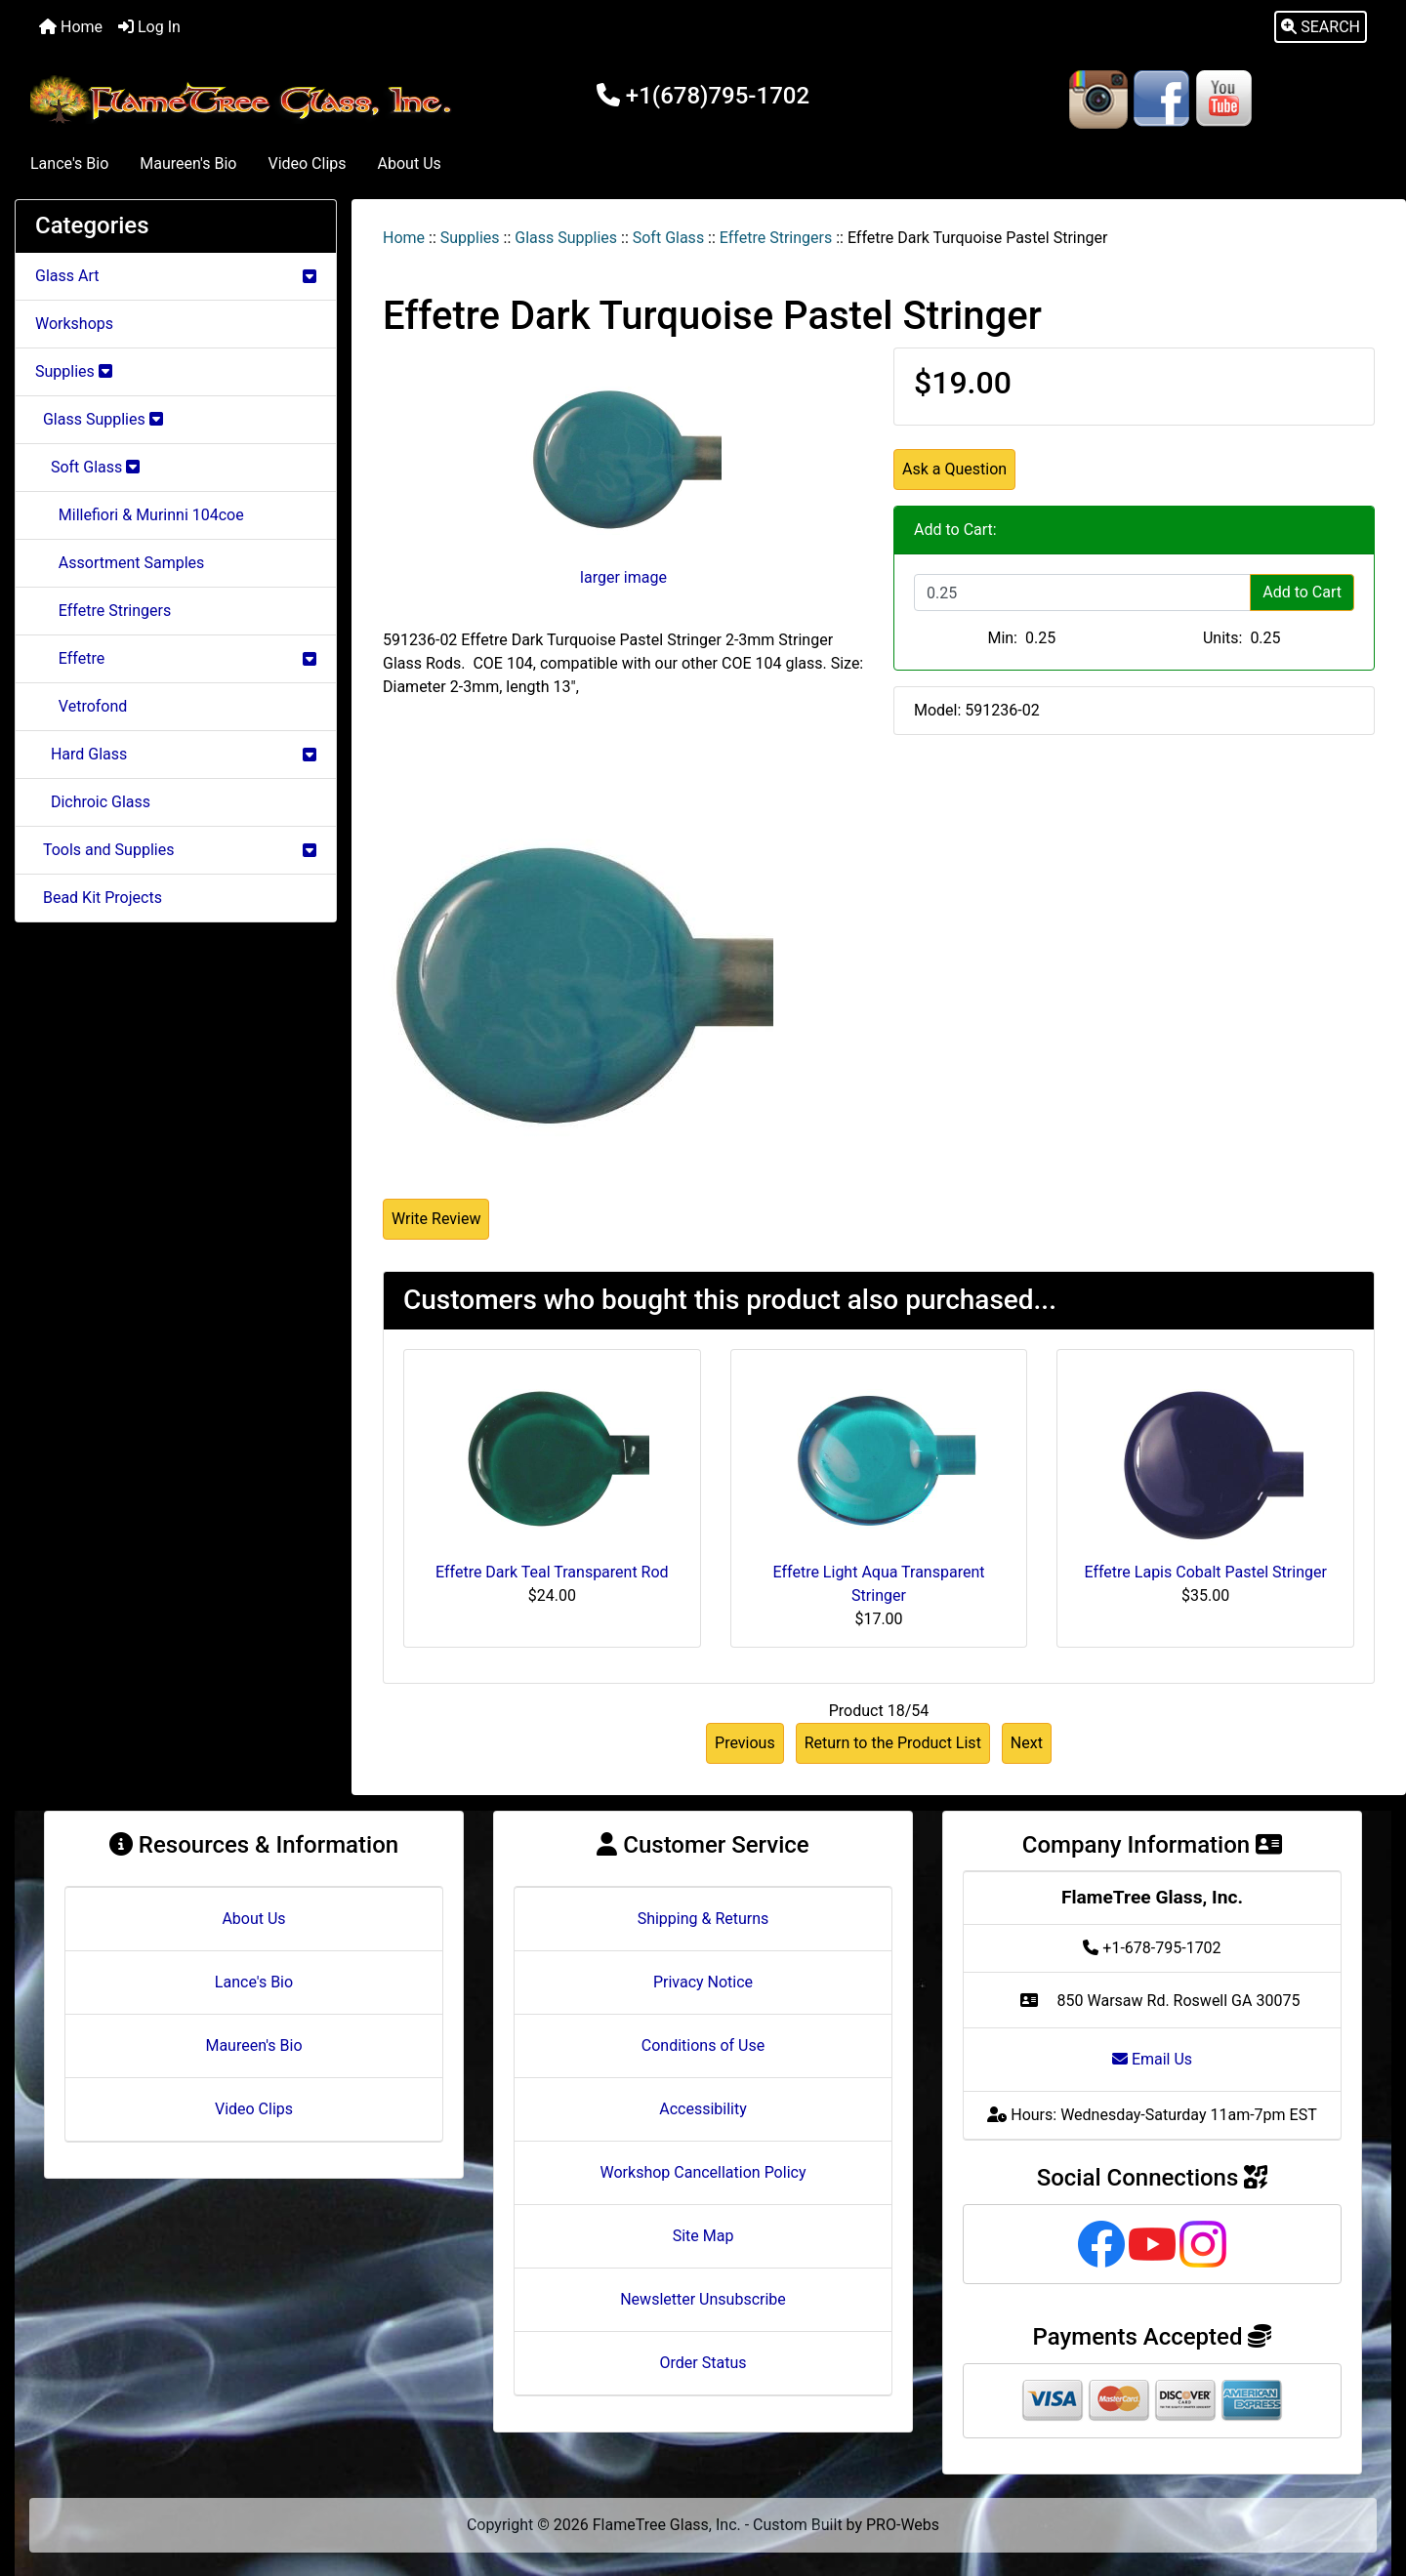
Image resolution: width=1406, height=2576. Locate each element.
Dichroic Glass (92, 802)
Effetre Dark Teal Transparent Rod (552, 1572)
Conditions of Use (703, 2045)
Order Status (703, 2362)
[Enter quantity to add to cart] (1082, 592)
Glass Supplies (566, 237)
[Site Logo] (244, 99)
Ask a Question (954, 469)
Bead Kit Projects (98, 897)
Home (71, 27)
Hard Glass (175, 754)
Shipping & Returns (703, 1918)
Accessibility (703, 2109)
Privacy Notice (703, 1982)
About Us (409, 163)
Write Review (436, 1218)
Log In (149, 27)
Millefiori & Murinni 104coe (139, 515)
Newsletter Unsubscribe (703, 2299)
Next (1027, 1743)
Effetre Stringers (776, 237)
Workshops (74, 323)
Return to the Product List (893, 1743)
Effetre (175, 658)
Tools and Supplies (175, 849)
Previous (745, 1743)
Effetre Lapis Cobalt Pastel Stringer (1205, 1572)
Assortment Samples (119, 562)
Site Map (703, 2236)
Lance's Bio (69, 163)
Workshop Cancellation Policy (703, 2172)
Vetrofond (81, 706)
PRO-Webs (902, 2524)
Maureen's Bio (188, 163)
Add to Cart (1302, 592)
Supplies (470, 237)
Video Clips (307, 163)
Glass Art (175, 275)
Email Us (1152, 2059)
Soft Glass (668, 237)
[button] (1320, 27)
